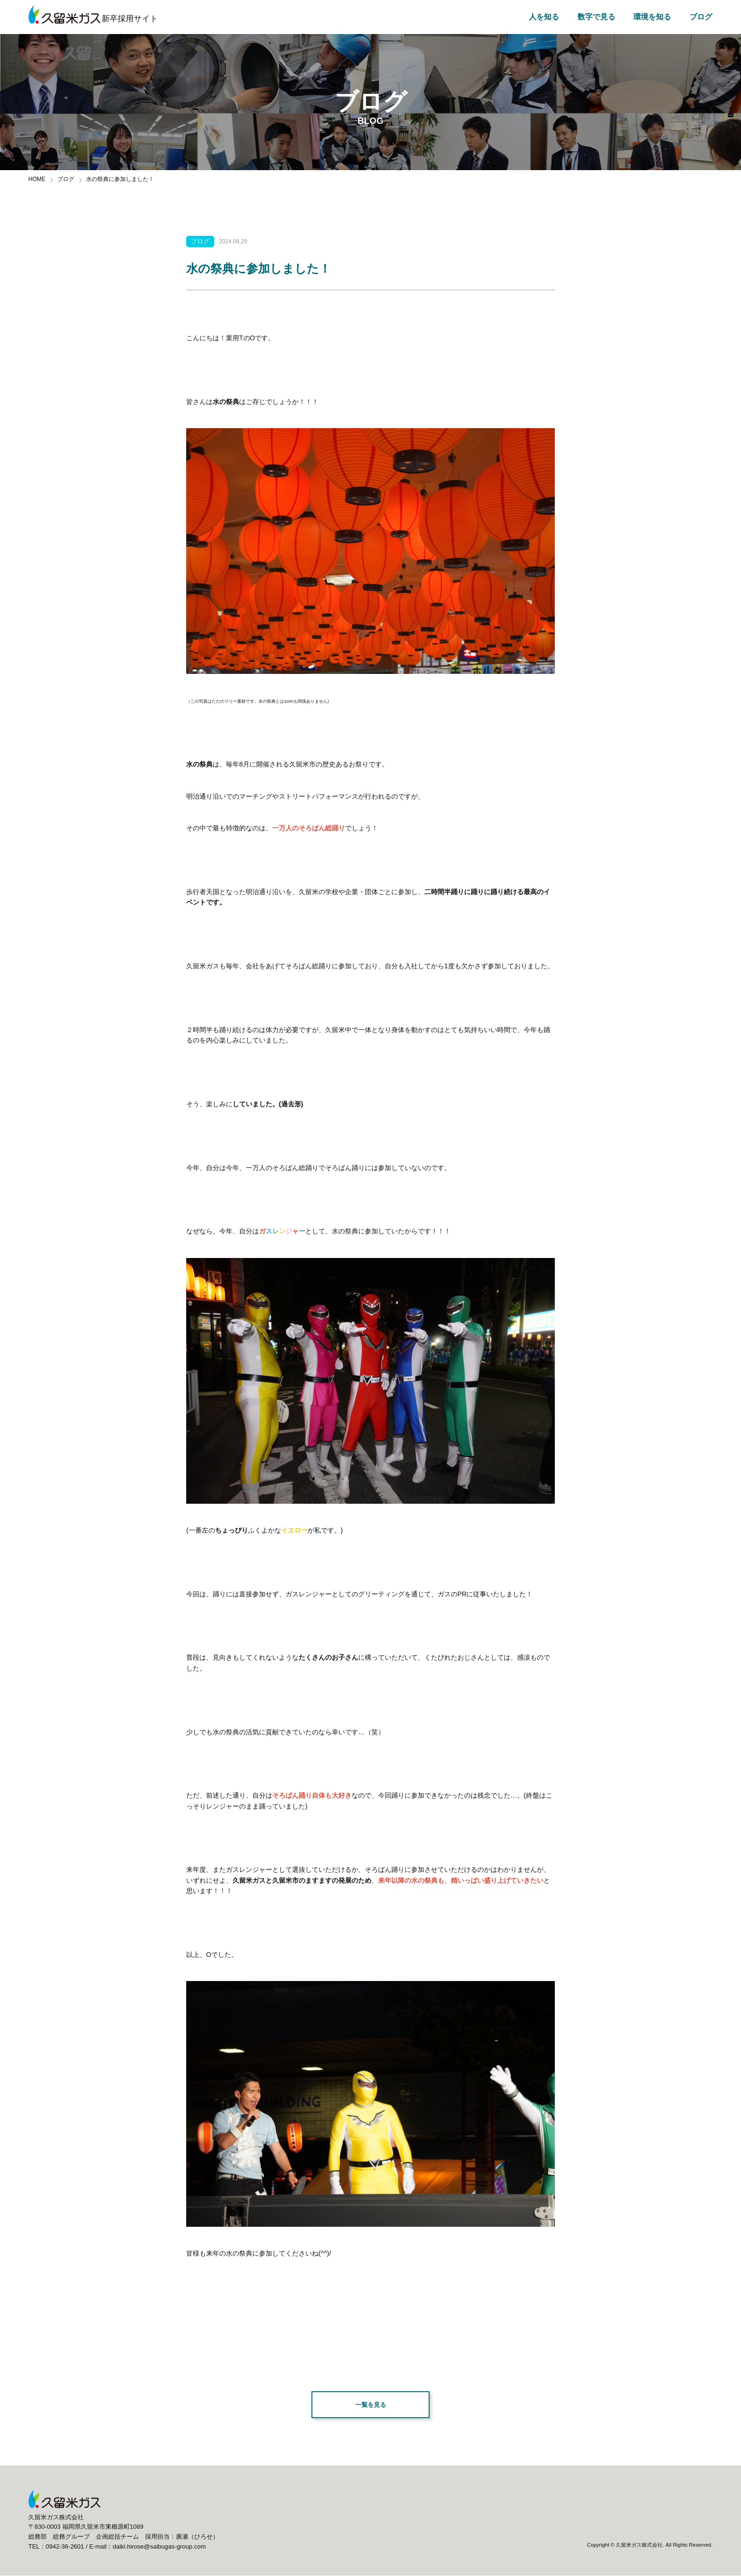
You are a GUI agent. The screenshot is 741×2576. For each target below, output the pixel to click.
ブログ (700, 17)
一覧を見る (370, 2405)
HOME (36, 179)
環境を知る (652, 17)
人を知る (544, 17)
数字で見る (596, 17)
